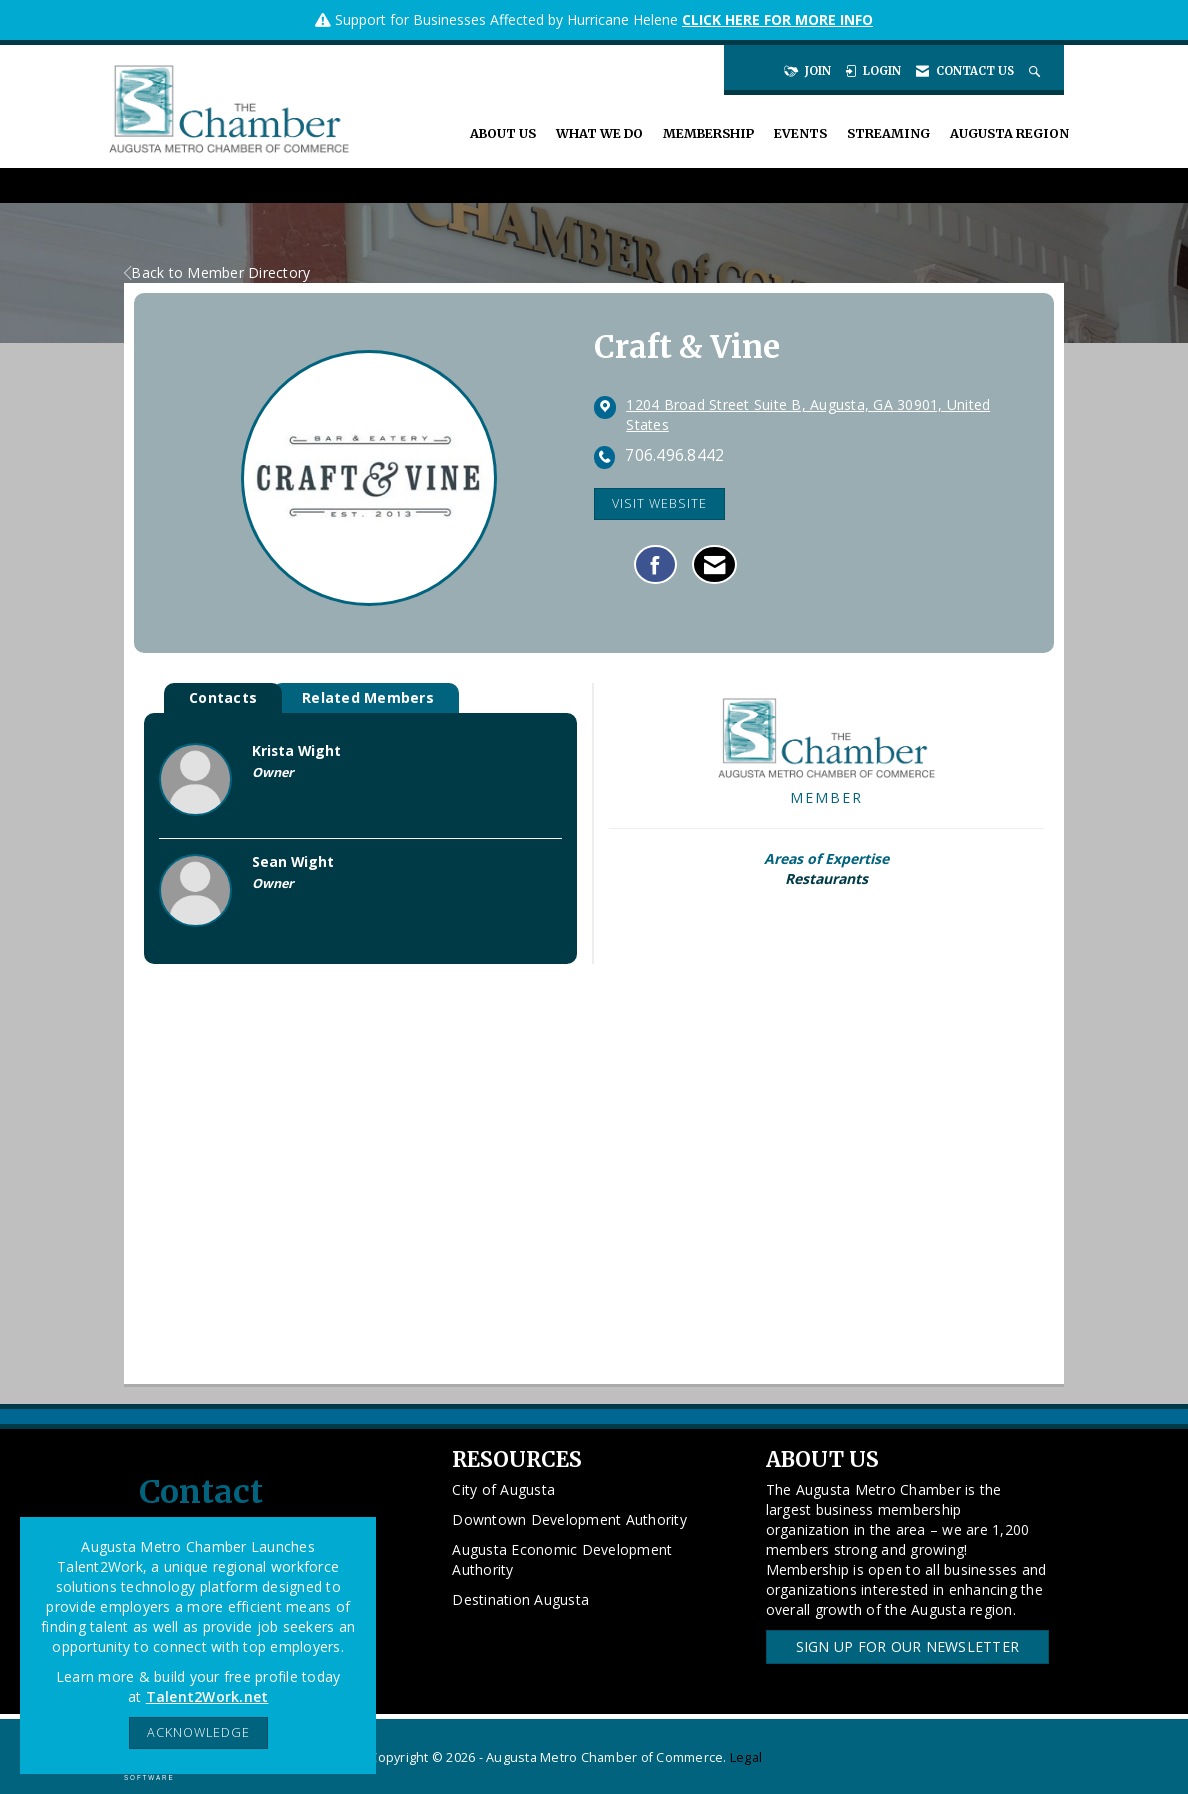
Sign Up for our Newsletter (908, 1646)
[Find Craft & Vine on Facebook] (655, 565)
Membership (708, 133)
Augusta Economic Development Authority (562, 1559)
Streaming (888, 133)
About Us (503, 133)
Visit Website (659, 503)
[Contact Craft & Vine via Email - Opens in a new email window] (714, 565)
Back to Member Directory (217, 272)
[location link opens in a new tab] (825, 415)
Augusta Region (1009, 133)
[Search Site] (1036, 71)
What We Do (599, 133)
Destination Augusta (520, 1599)
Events (800, 133)
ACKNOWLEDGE (198, 1732)
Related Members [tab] (368, 697)
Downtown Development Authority (569, 1519)
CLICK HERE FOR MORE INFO (777, 19)
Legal (746, 1757)
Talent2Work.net (207, 1696)
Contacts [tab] (223, 697)
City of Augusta (503, 1489)
